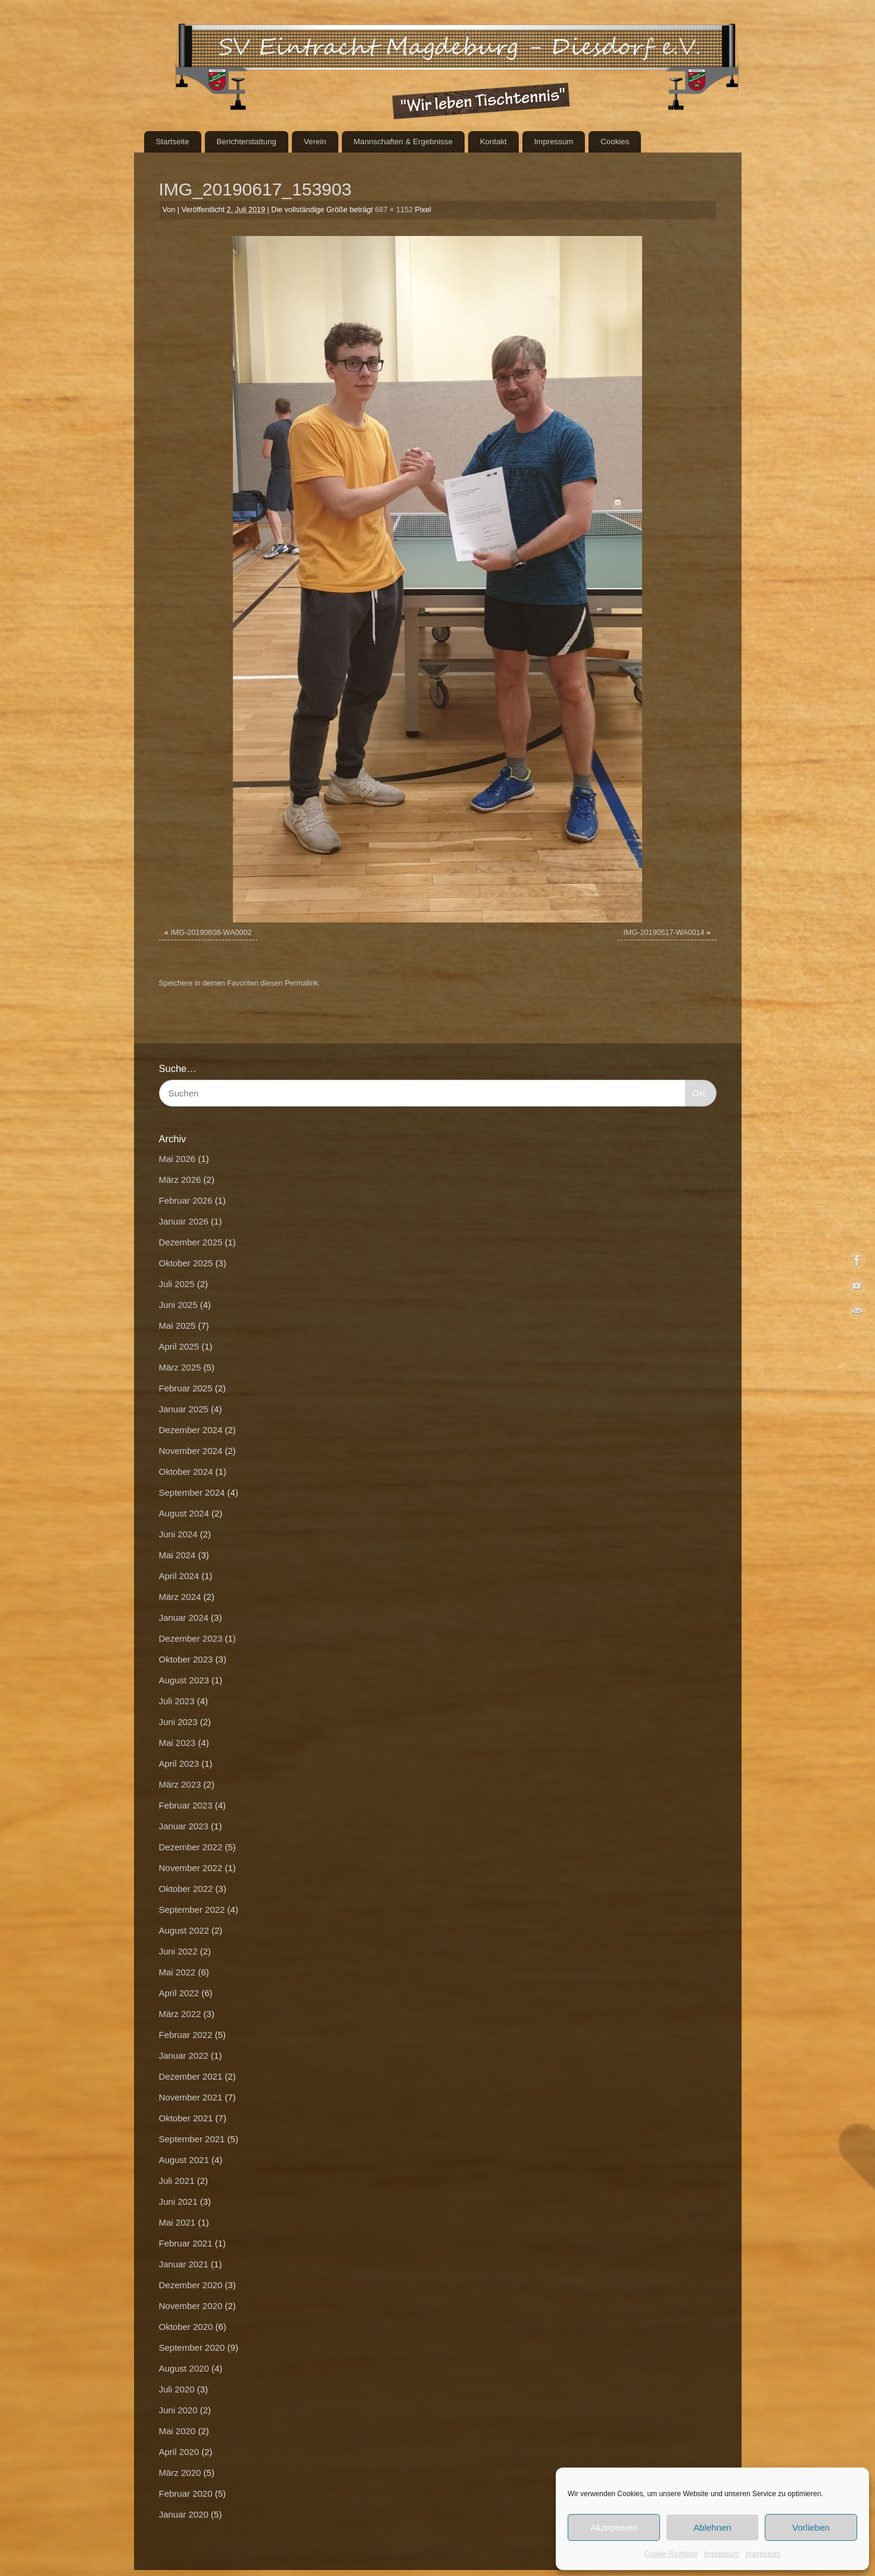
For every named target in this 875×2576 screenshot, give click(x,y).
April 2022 (179, 1993)
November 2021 (191, 2097)
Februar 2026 (186, 1200)
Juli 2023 (177, 1701)
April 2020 (179, 2452)
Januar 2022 (183, 2055)
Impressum (721, 2554)
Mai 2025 (177, 1325)
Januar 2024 (183, 1617)
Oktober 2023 (186, 1659)
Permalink (301, 983)
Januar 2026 (183, 1221)
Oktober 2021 (186, 2118)
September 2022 (192, 1909)
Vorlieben (811, 2527)
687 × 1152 (394, 210)
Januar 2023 (183, 1826)
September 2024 (192, 1492)
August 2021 (184, 2160)
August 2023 (184, 1680)
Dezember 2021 (191, 2076)
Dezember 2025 (191, 1242)
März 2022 (180, 2014)
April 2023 (179, 1763)
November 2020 (191, 2306)
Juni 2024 (178, 1534)
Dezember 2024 (191, 1430)
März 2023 (180, 1784)
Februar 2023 (186, 1805)
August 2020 (184, 2368)
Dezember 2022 (191, 1847)
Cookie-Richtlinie (671, 2554)
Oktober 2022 (186, 1889)
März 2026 (180, 1179)
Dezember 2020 (191, 2285)
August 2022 (184, 1930)
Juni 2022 (178, 1951)
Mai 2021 (177, 2222)
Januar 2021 (183, 2264)
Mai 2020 (177, 2431)
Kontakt (493, 141)
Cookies (614, 141)
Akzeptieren (613, 2527)
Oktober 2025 (186, 1263)
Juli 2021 (177, 2181)
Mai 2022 (177, 1972)
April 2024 (179, 1576)
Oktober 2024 (186, 1471)
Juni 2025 (178, 1305)
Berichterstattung (246, 141)
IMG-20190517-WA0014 (664, 932)
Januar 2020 (183, 2514)
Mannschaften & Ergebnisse (402, 141)
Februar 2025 (186, 1388)
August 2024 (184, 1513)
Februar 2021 (186, 2243)
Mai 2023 (177, 1743)
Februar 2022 (186, 2035)
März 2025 (180, 1367)
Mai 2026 (177, 1159)
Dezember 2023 (191, 1638)
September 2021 (192, 2139)
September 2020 (192, 2347)
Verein (315, 141)
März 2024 (180, 1597)
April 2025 (179, 1346)
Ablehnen (712, 2527)
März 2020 (180, 2473)
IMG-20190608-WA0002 (210, 932)
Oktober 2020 (186, 2327)
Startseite (172, 141)
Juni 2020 (178, 2410)
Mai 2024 (177, 1555)
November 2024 (191, 1451)
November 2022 (191, 1868)
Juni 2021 (178, 2201)
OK (695, 1091)
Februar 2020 (186, 2493)
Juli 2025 (177, 1284)
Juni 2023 (178, 1722)
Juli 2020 (177, 2389)
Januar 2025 (183, 1409)
